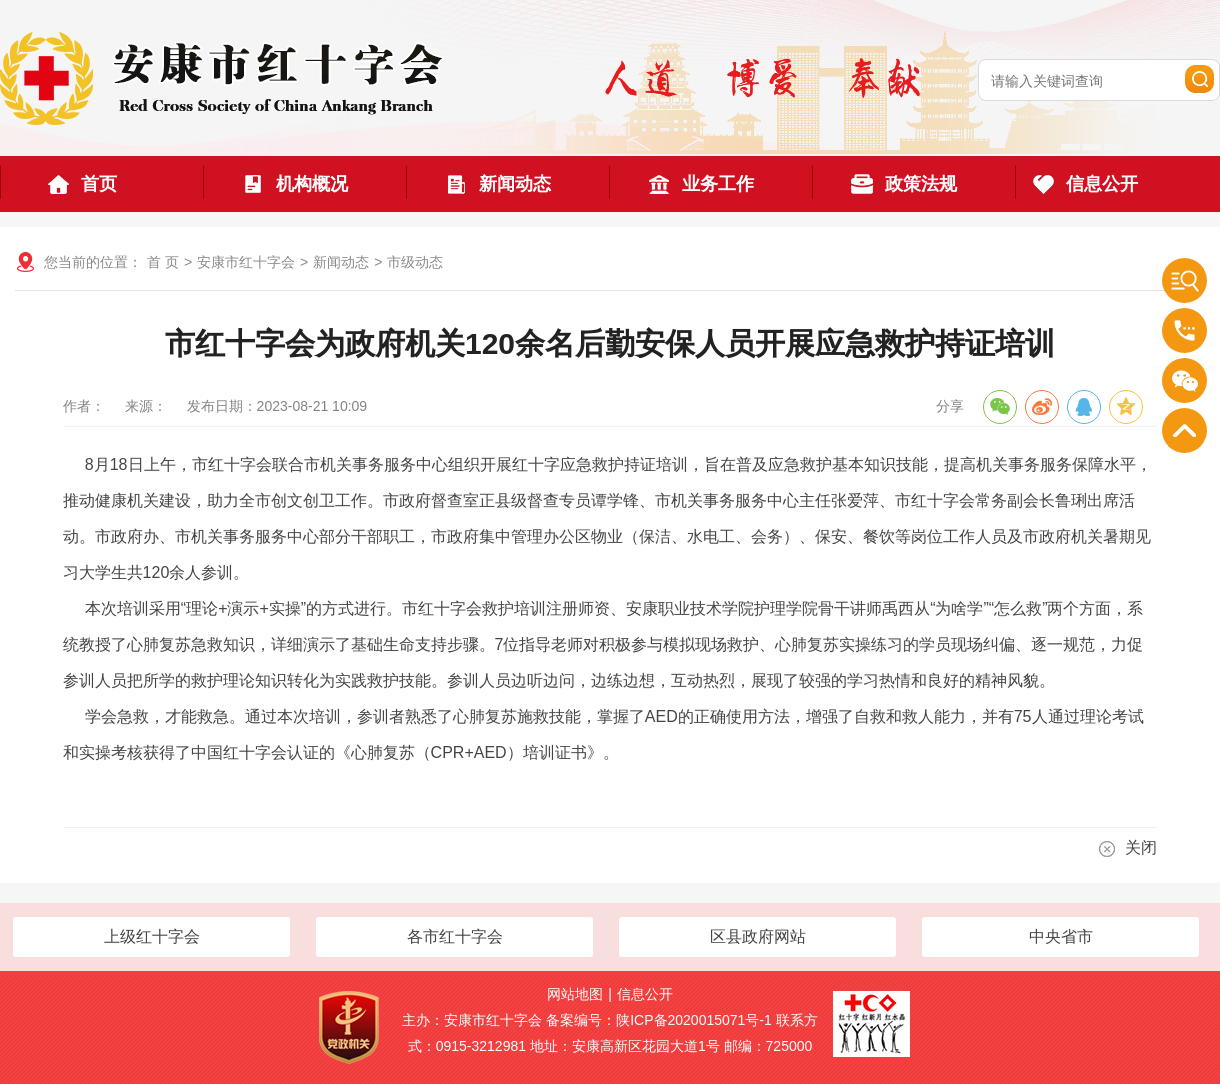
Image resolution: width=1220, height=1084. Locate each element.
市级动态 (415, 262)
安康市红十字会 (246, 262)
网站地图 (575, 994)
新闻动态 (341, 262)
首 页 (163, 262)
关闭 (1128, 848)
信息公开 (645, 994)
